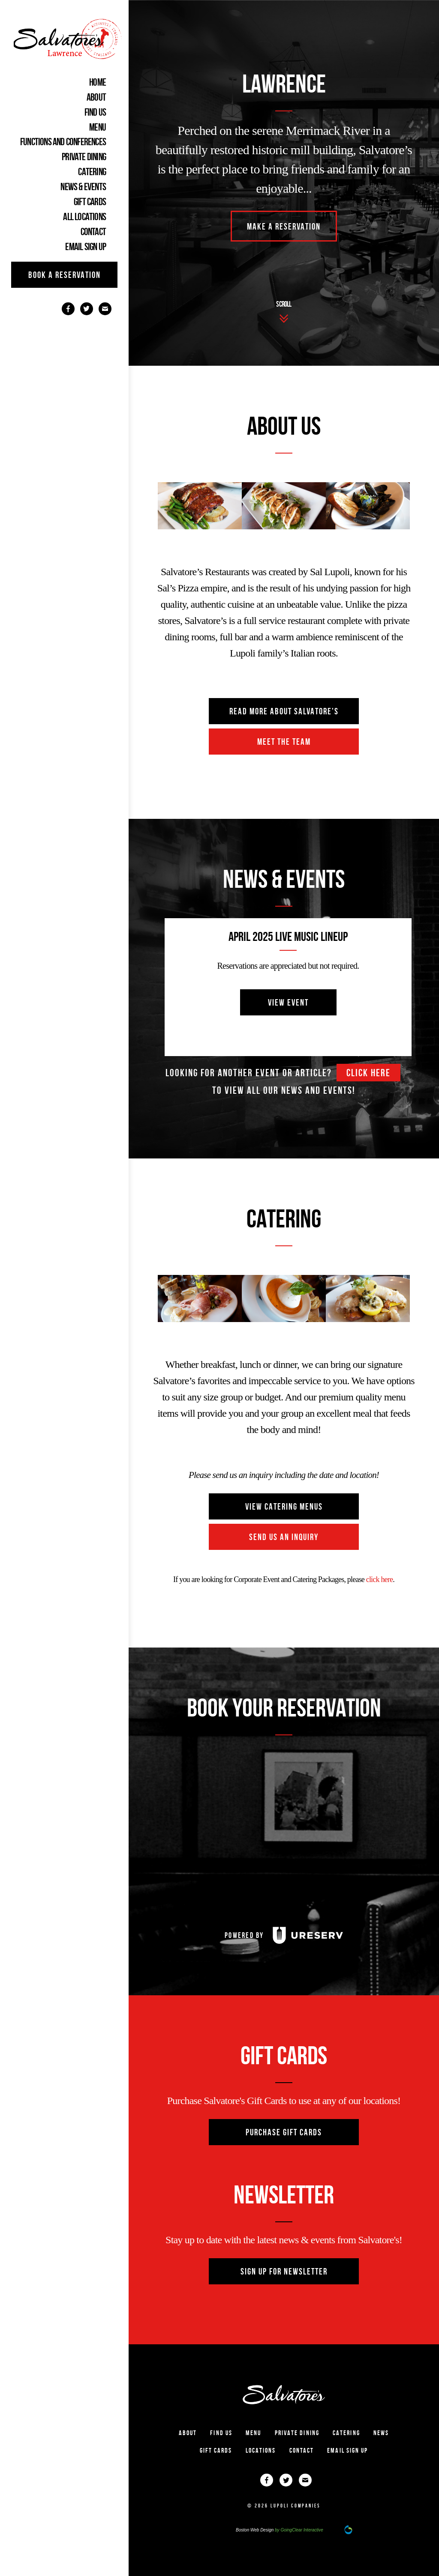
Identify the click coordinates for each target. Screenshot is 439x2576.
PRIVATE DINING (84, 157)
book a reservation (64, 275)
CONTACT (93, 232)
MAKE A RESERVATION (284, 226)
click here (368, 1072)
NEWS (381, 2432)
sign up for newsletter (284, 2271)
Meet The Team (284, 741)
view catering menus (284, 1506)
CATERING (92, 172)
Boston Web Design (255, 2530)
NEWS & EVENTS (83, 187)
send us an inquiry (284, 1537)
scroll (283, 304)
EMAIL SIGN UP (85, 247)
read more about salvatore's (284, 711)
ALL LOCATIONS (84, 217)
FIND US (95, 112)
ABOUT (96, 97)
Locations (261, 2450)
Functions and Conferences (63, 142)
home (97, 82)
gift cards (90, 202)
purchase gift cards (284, 2132)
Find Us (221, 2432)
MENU (97, 127)
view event (288, 1002)
